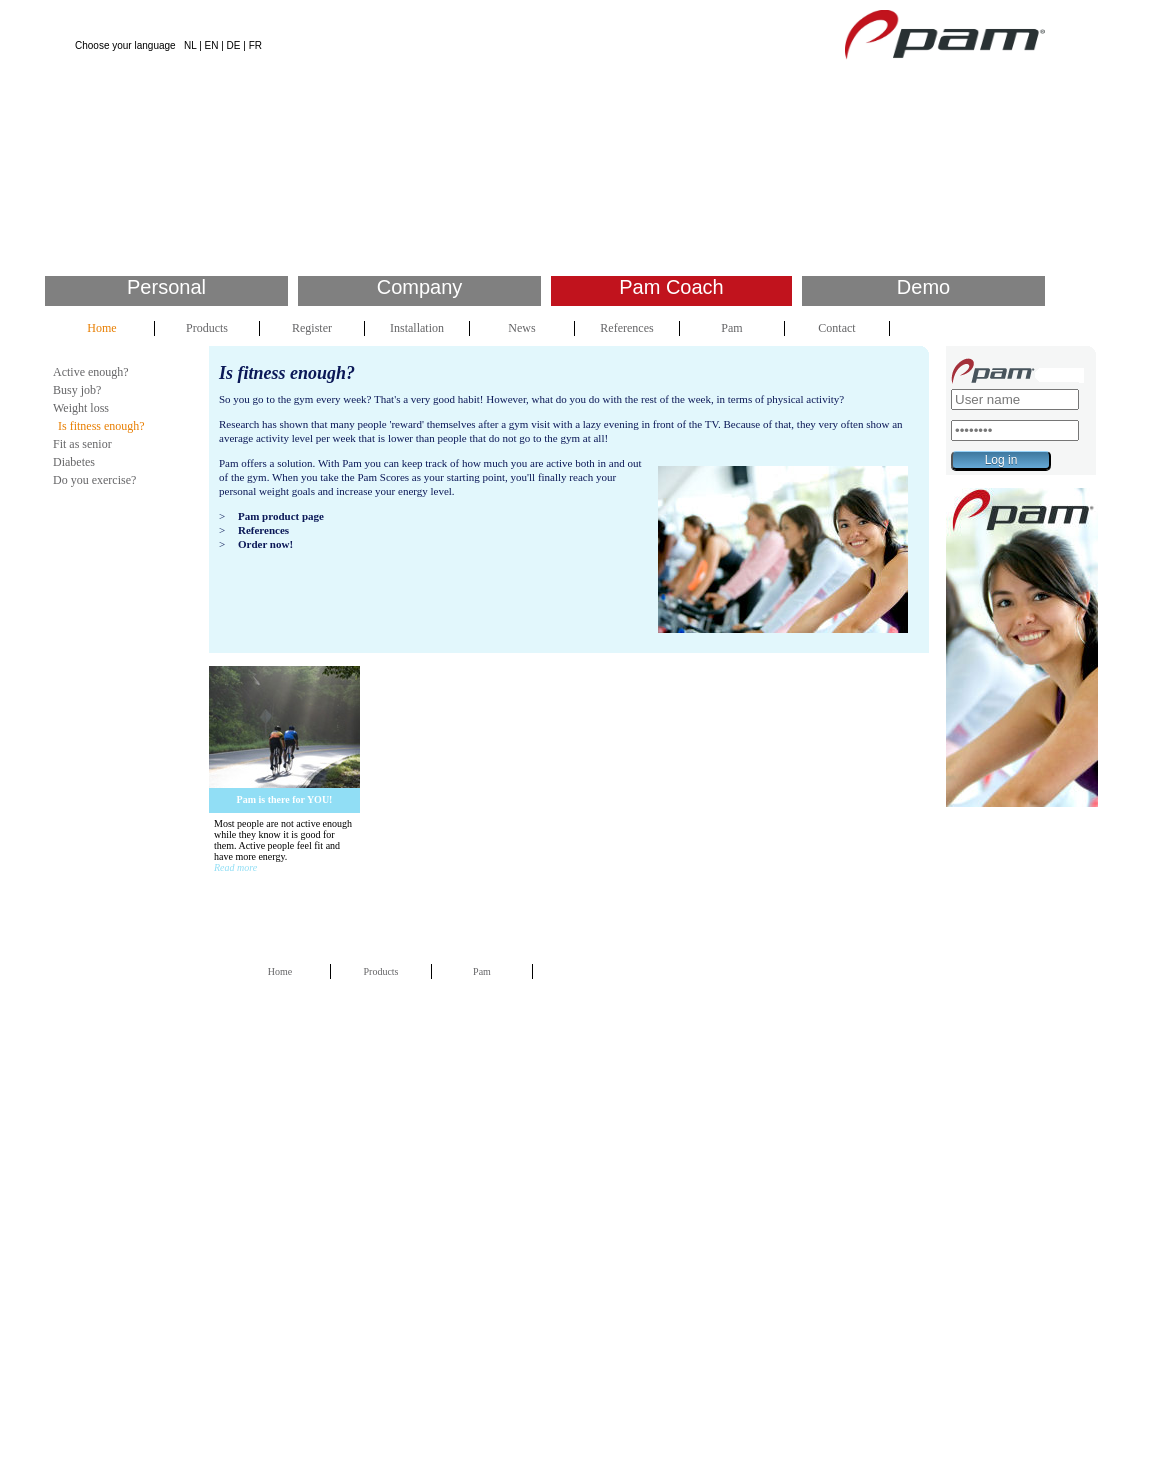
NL (190, 45)
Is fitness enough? (101, 426)
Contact (836, 328)
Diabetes (74, 462)
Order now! (265, 544)
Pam (731, 328)
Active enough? (91, 372)
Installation (417, 328)
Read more (235, 867)
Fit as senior (82, 444)
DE (234, 45)
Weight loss (81, 408)
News (521, 328)
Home (101, 328)
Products (207, 328)
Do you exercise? (94, 480)
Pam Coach (671, 287)
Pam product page (281, 516)
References (626, 328)
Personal (166, 287)
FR (255, 45)
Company (420, 287)
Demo (923, 287)
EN (212, 45)
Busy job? (77, 390)
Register (312, 328)
